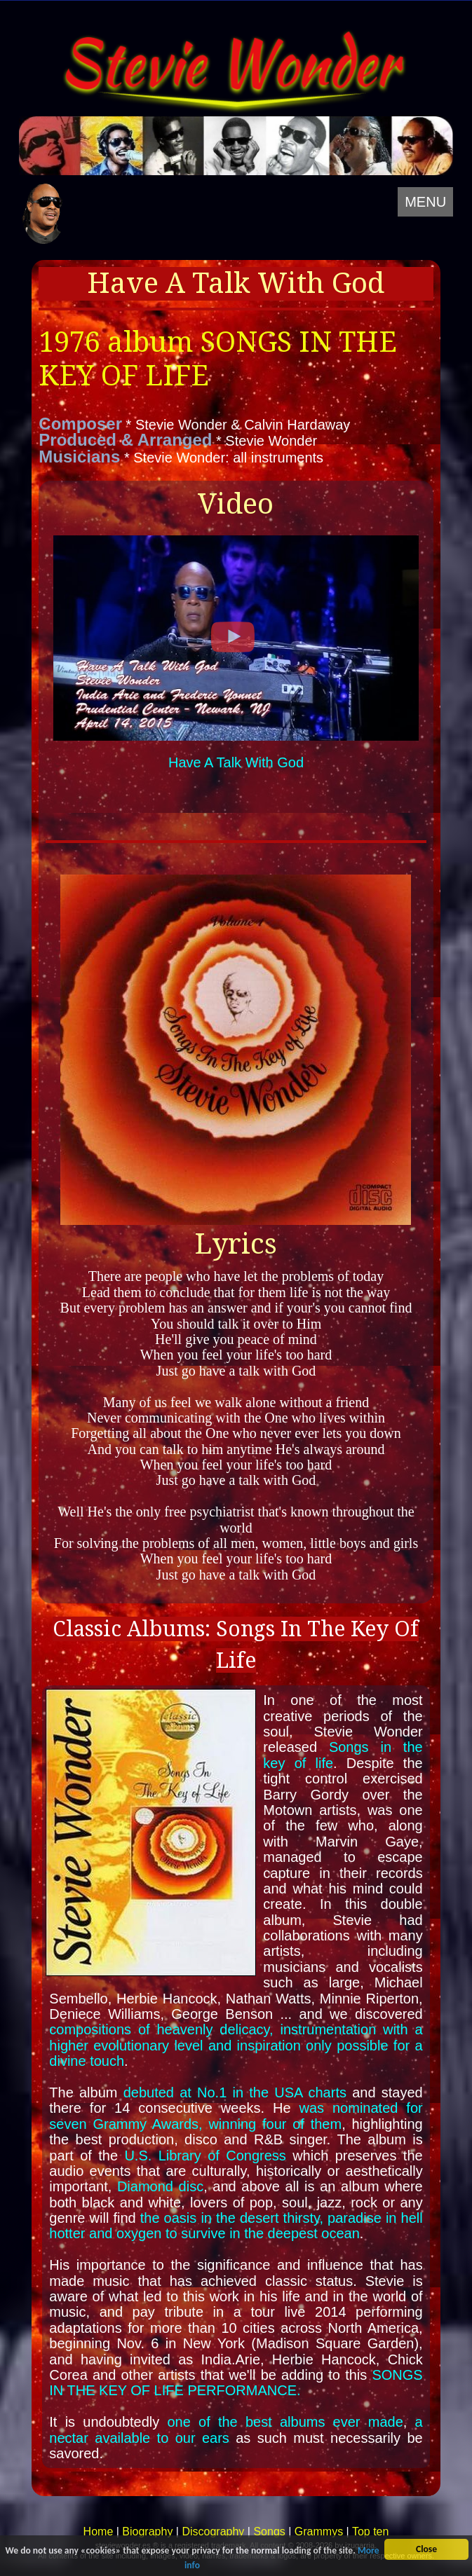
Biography (147, 2531)
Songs (269, 2531)
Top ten (370, 2531)
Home (98, 2531)
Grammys (319, 2531)
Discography (213, 2531)
